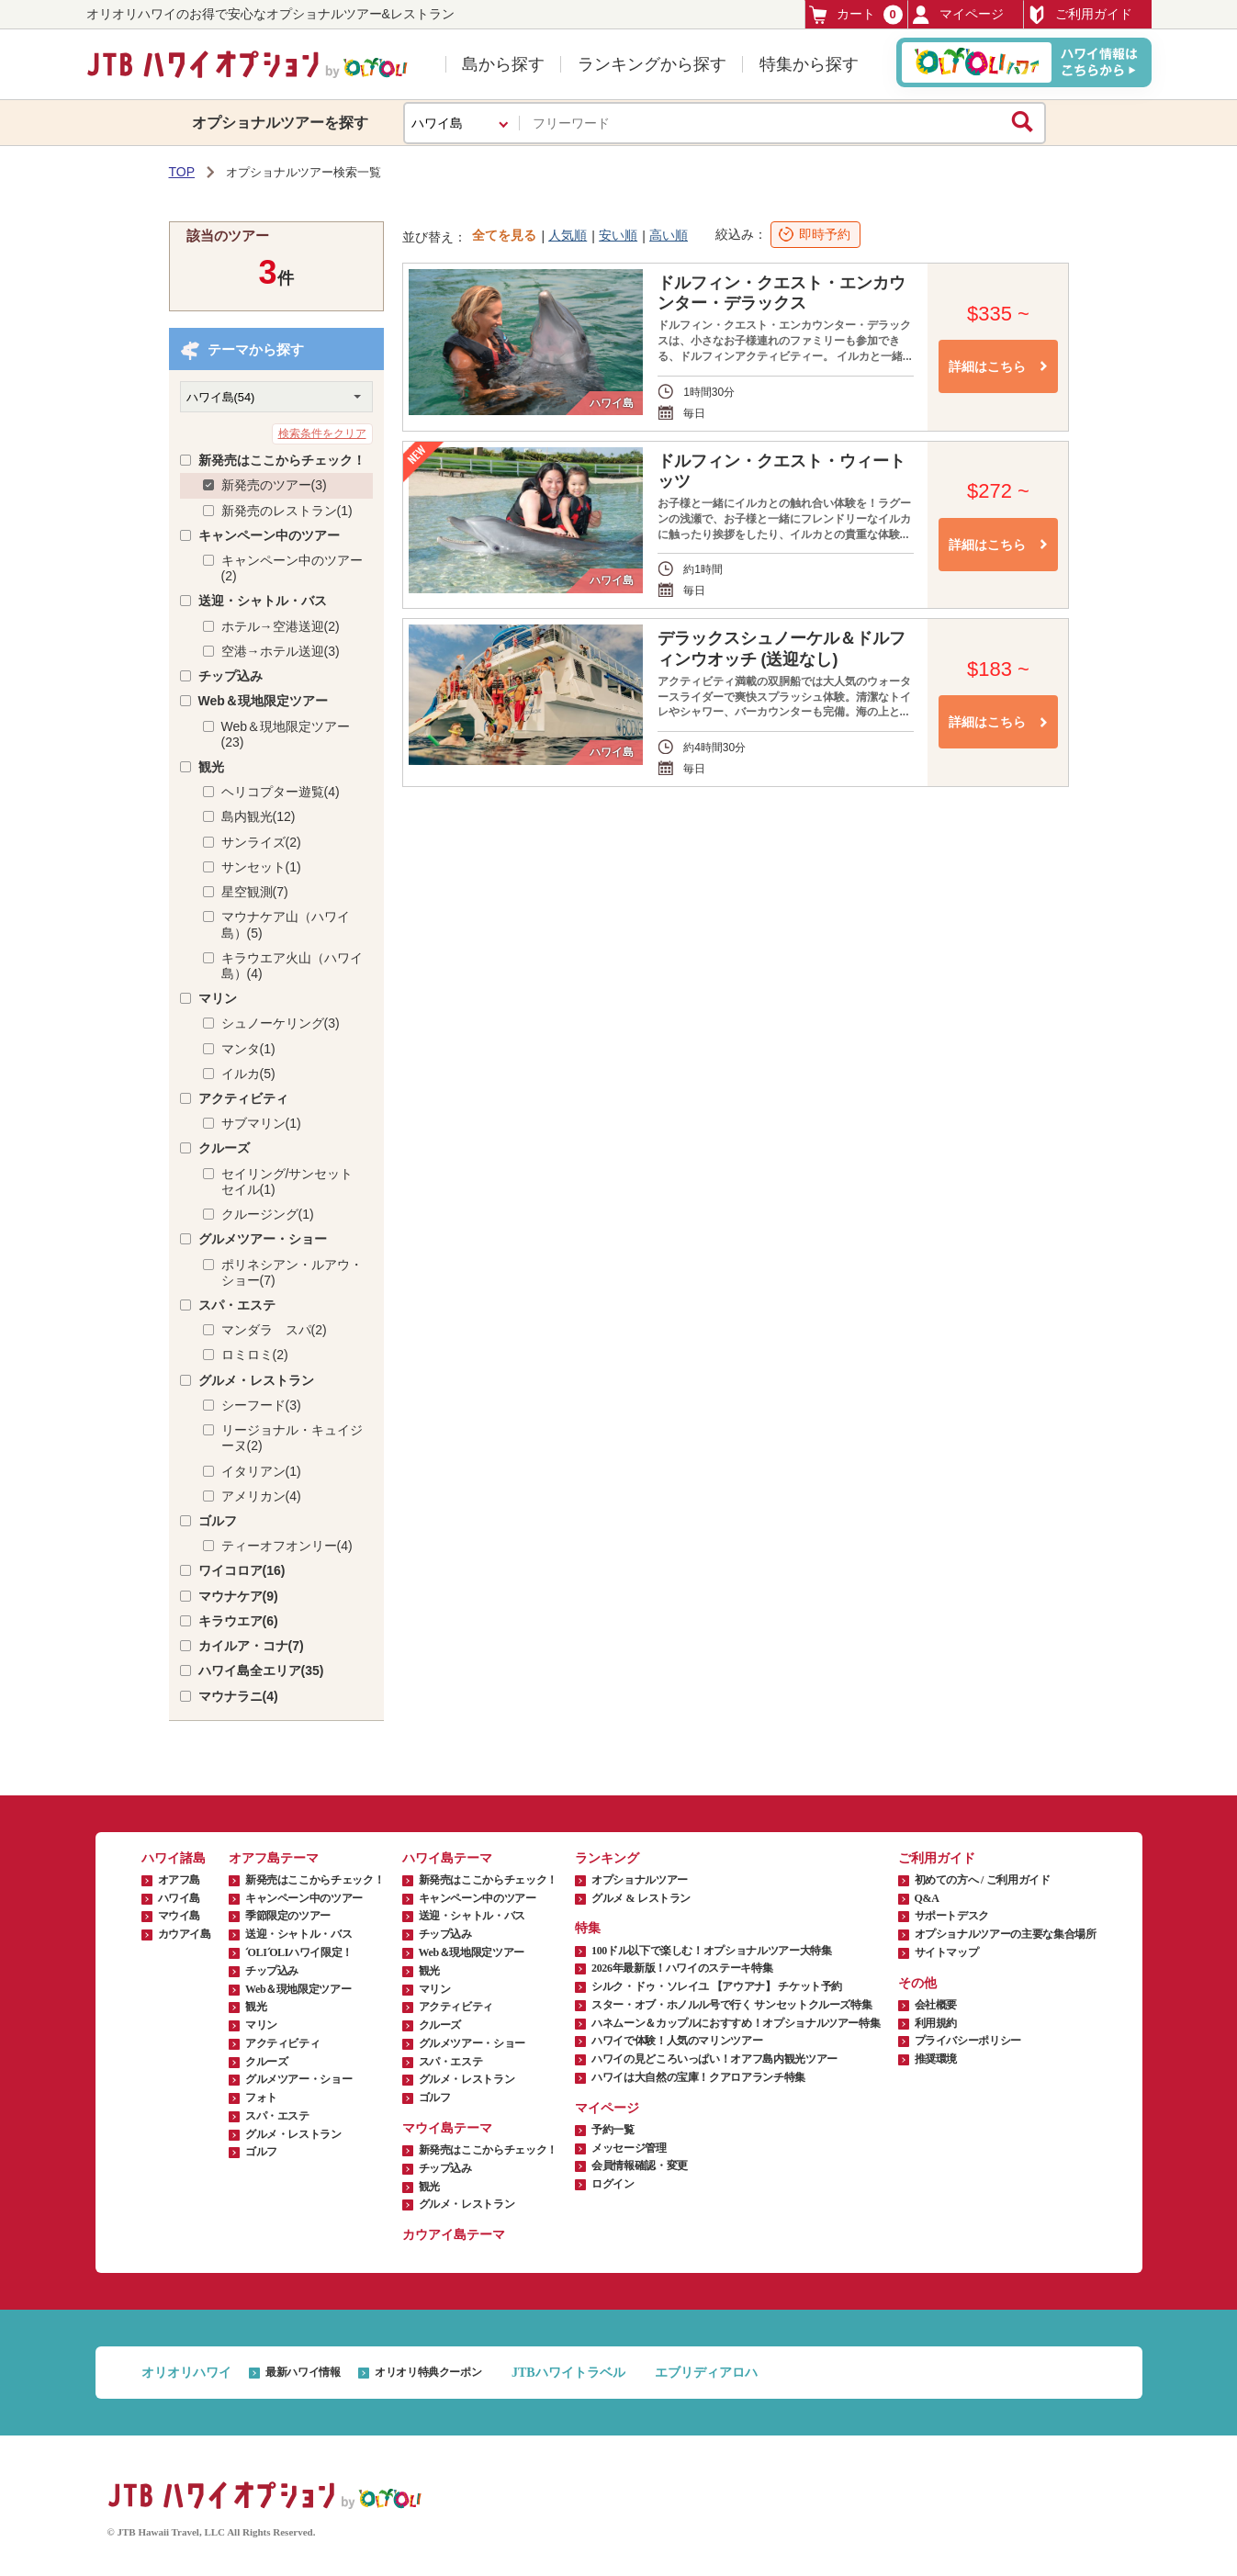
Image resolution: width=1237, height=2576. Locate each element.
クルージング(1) (267, 1214)
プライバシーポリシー (968, 2040)
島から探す (503, 64)
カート (856, 14)
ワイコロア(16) (242, 1570)
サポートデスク (952, 1915)
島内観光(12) (258, 816)
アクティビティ (243, 1098)
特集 (588, 1928)
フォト (261, 2097)
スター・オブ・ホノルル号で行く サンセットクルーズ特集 (731, 2004)
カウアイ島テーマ (453, 2235)
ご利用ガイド (1080, 15)
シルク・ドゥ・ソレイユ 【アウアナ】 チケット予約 (716, 1986)
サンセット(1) (261, 867)
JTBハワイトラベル (568, 2372)
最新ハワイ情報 (302, 2372)
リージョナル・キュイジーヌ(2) (292, 1438)
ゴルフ (217, 1520)
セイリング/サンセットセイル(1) (287, 1181)
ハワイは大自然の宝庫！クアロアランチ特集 (698, 2077)
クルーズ (224, 1148)
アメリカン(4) (261, 1496)
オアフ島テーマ (274, 1858)
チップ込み (230, 676)
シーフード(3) (261, 1405)
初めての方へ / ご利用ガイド (983, 1879)
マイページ (958, 15)
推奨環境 (936, 2059)
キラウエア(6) (238, 1621)
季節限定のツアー (288, 1915)
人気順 (567, 235)
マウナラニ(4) (238, 1696)
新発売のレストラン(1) (287, 510)
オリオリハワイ (186, 2372)
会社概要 (936, 2004)
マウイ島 (179, 1915)
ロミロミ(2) (254, 1354)
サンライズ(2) (261, 842)
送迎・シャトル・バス (262, 600)
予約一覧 (613, 2129)
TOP (182, 171)
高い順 (668, 235)
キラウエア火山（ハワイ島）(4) (292, 966)
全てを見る (504, 235)
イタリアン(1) (261, 1471)
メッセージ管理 (628, 2148)
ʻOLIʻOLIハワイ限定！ (299, 1952)
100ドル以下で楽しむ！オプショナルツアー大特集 (711, 1950)
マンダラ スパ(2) (274, 1329)
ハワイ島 (179, 1898)
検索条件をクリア (322, 433)
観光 (211, 766)
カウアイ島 (184, 1934)
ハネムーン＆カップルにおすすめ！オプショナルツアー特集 (735, 2023)
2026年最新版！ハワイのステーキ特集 (681, 1968)
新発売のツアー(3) (274, 485)
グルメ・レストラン (256, 1380)
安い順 (618, 235)
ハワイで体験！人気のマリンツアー (676, 2040)
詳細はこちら (987, 366)
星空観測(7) (254, 891)
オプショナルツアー (639, 1879)
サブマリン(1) (261, 1123)
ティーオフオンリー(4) (287, 1545)
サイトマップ (947, 1952)
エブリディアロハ (706, 2372)
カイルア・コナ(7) (251, 1645)
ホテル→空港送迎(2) (280, 626)
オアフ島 (179, 1879)
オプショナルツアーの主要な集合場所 (1005, 1934)
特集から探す (809, 64)
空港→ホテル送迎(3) (280, 651)
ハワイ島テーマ (447, 1858)
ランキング (607, 1858)
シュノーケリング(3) (280, 1023)
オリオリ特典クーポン (428, 2372)
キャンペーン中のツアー (269, 535)
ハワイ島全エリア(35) (261, 1670)
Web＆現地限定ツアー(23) (286, 734)
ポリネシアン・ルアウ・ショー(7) (292, 1272)
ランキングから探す (652, 64)
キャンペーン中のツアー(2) (292, 568)
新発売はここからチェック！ (281, 460)
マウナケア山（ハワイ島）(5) (285, 924)
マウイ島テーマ (447, 2128)
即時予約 (824, 234)
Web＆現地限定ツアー (263, 700)
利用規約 (936, 2023)
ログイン (613, 2183)
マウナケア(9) (238, 1596)
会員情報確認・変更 (639, 2165)
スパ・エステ (237, 1305)
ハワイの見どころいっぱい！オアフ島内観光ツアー (714, 2059)
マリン (217, 998)
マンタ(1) (248, 1048)
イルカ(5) (248, 1073)
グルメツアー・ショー (262, 1239)
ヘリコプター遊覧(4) (280, 791)
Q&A (927, 1898)
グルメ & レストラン (641, 1898)
